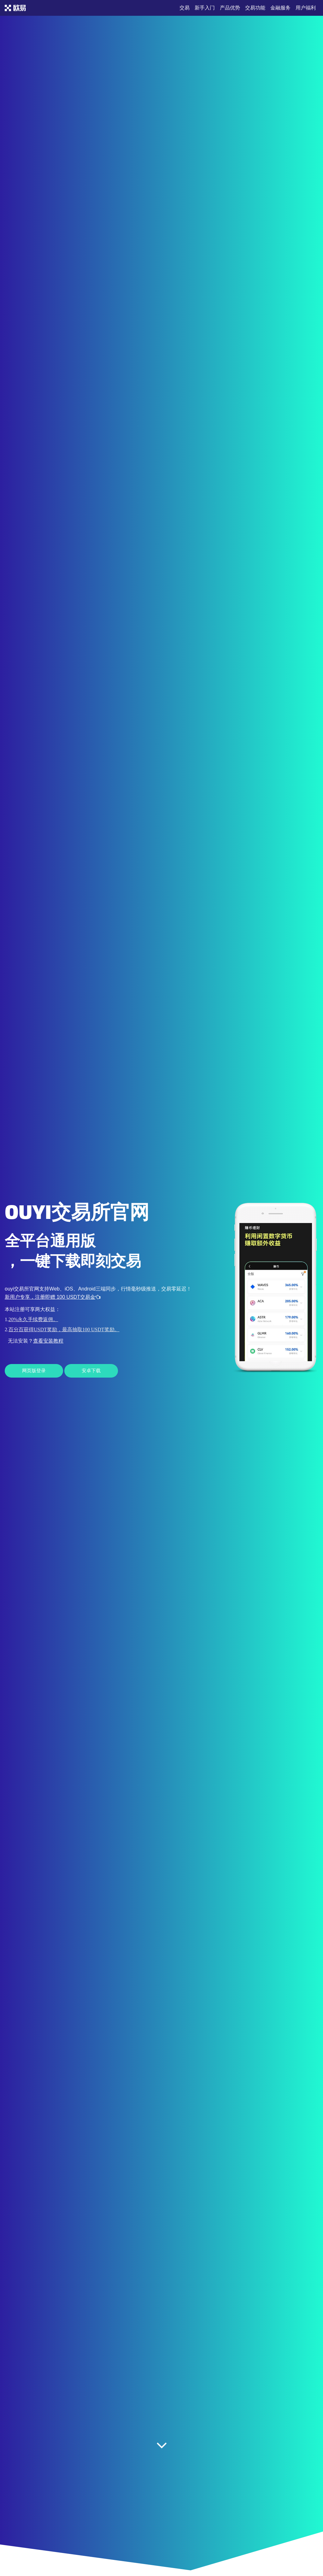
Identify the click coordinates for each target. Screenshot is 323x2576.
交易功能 (255, 7)
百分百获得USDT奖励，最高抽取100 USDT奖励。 (64, 1329)
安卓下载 (91, 1370)
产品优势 (230, 7)
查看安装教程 (48, 1341)
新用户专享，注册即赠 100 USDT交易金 (52, 1297)
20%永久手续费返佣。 (33, 1319)
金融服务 (280, 7)
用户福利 (306, 7)
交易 (184, 7)
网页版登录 (34, 1370)
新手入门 (205, 7)
